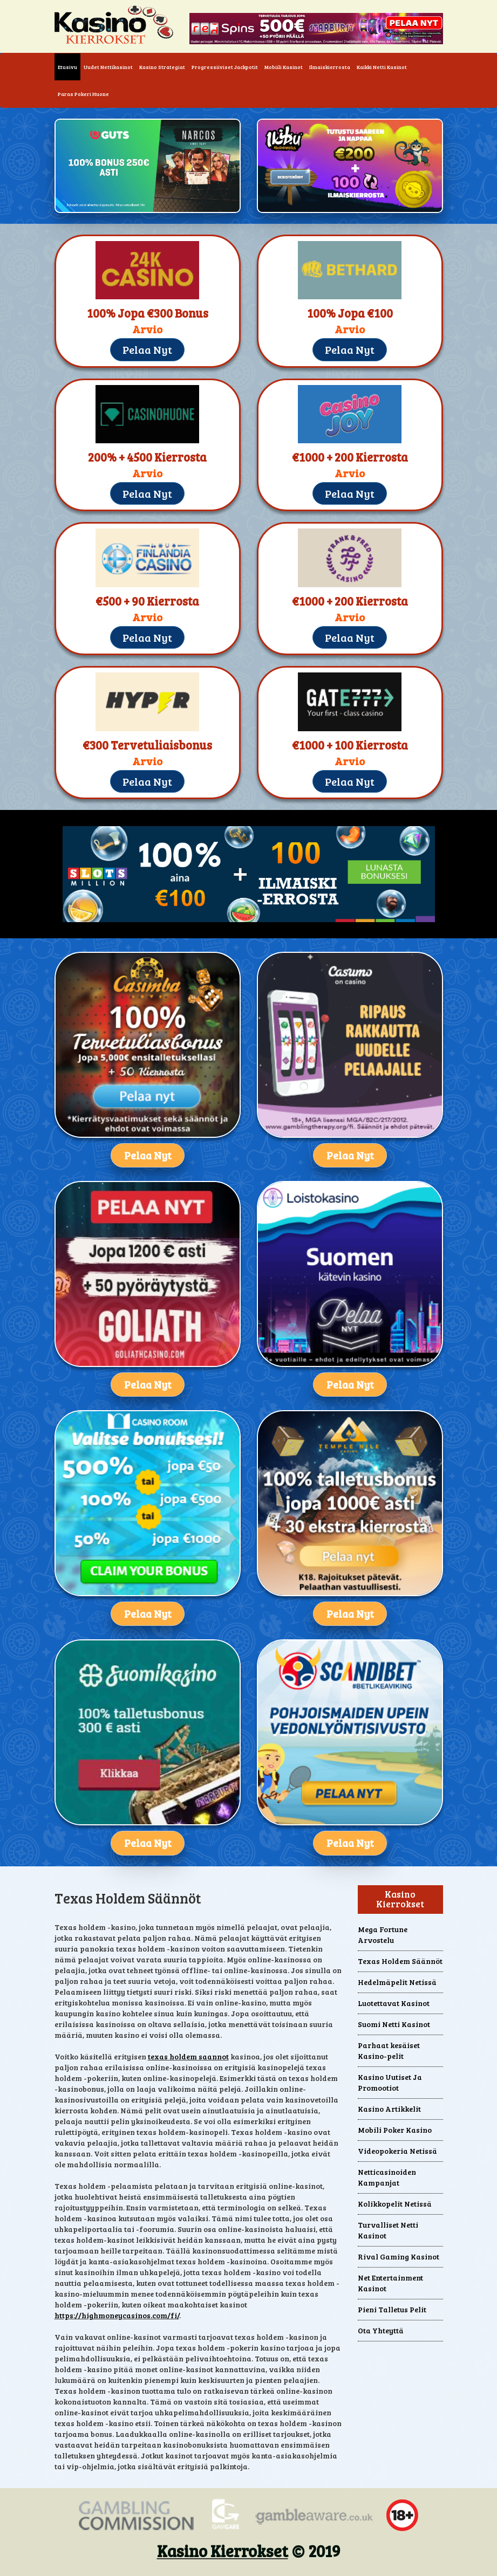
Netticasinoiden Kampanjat (387, 2177)
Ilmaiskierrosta (329, 67)
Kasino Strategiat (162, 67)
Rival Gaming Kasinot (398, 2256)
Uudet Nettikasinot (108, 67)
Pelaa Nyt (147, 349)
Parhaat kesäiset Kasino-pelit (389, 2050)
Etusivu (69, 66)
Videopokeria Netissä (397, 2151)
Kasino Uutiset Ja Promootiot (390, 2082)
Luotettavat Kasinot (394, 2003)
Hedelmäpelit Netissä (397, 1982)
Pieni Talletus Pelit (392, 2309)
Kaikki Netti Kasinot (382, 67)
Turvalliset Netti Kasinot (388, 2230)
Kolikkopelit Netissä (395, 2204)
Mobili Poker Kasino (395, 2130)
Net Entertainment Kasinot (390, 2282)
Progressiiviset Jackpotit (225, 67)
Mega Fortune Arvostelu (382, 1934)
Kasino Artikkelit (389, 2109)
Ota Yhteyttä (381, 2330)
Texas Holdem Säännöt (400, 1961)
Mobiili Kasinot (283, 67)
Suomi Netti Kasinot (394, 2024)
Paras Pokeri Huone (83, 94)
